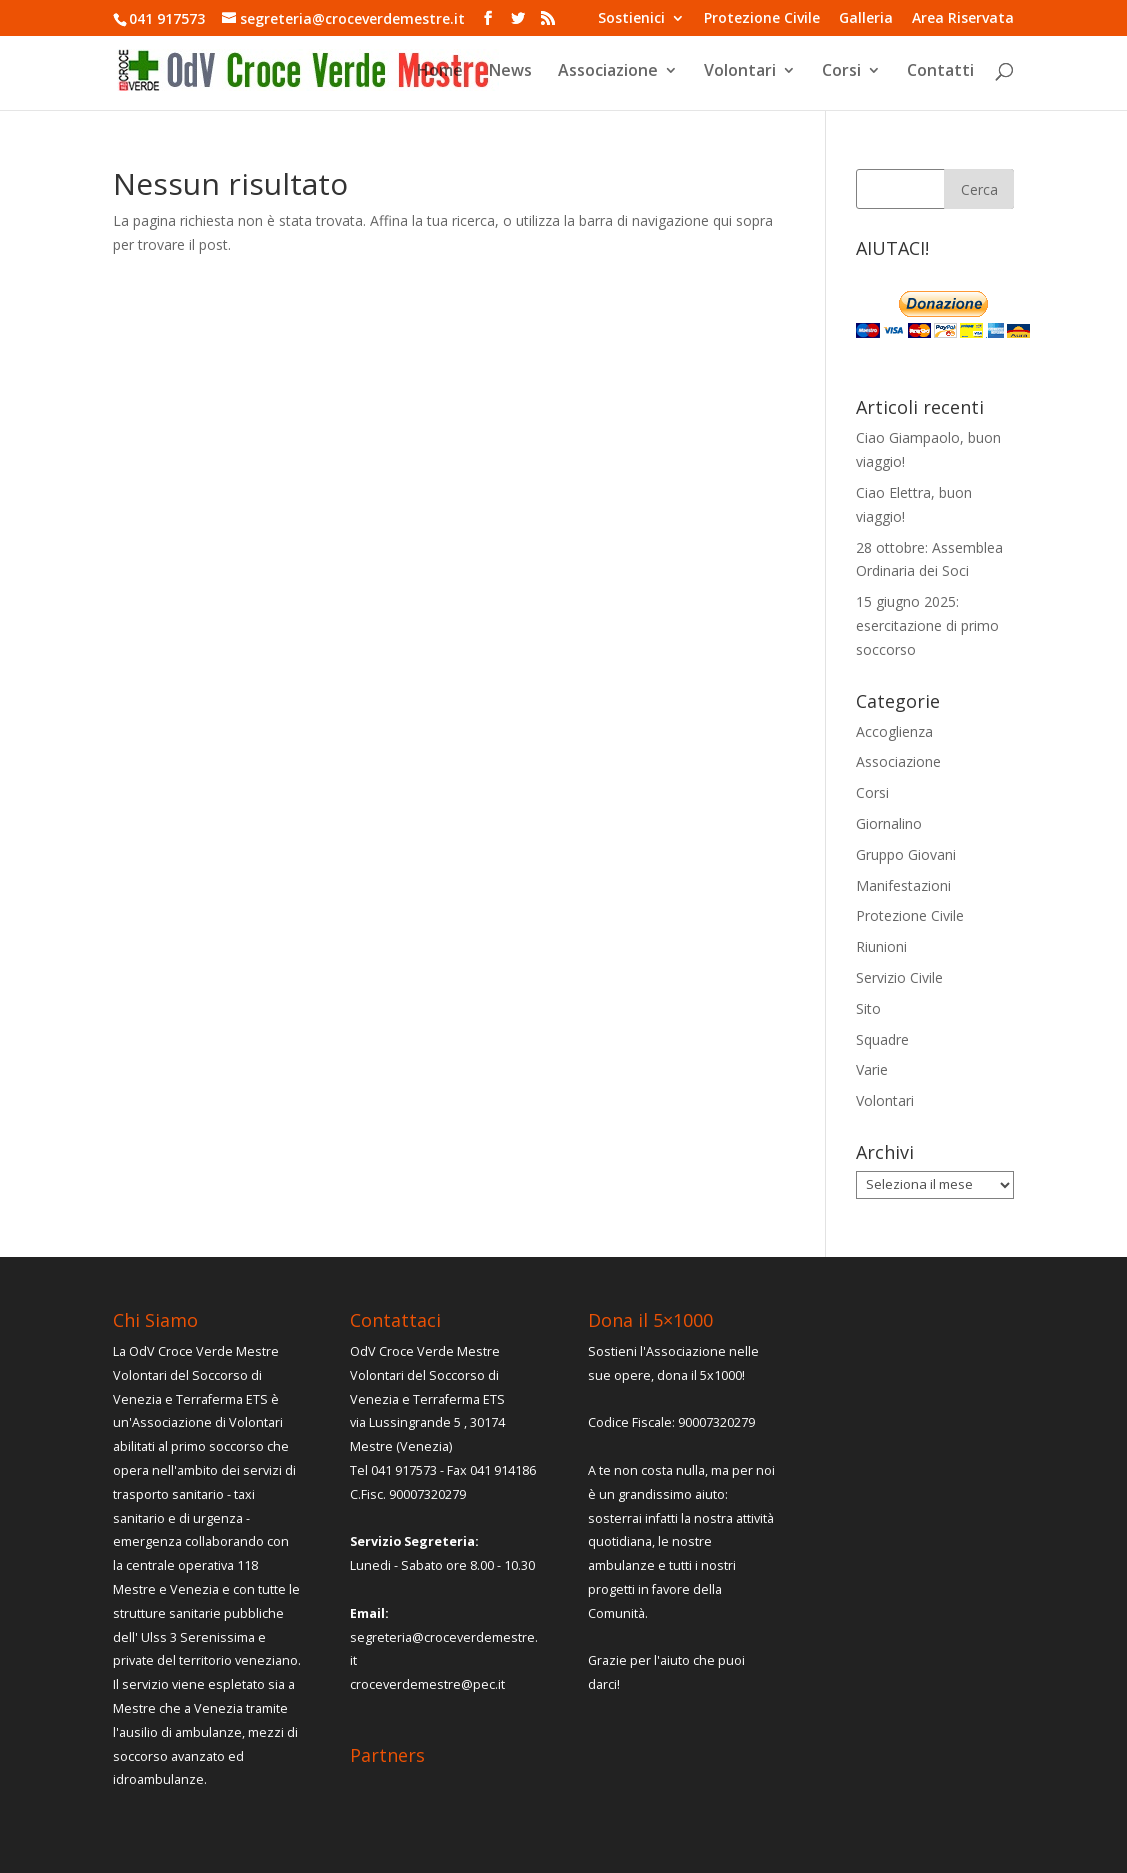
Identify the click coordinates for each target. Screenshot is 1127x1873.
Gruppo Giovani (906, 854)
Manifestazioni (903, 885)
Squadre (882, 1039)
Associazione (608, 72)
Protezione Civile (762, 19)
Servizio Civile (899, 977)
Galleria (866, 19)
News (510, 72)
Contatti (940, 72)
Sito (868, 1008)
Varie (872, 1069)
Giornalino (889, 823)
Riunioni (881, 946)
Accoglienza (894, 731)
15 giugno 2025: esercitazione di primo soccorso (927, 625)
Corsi (841, 72)
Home (440, 72)
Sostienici (631, 19)
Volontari (740, 72)
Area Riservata (963, 19)
